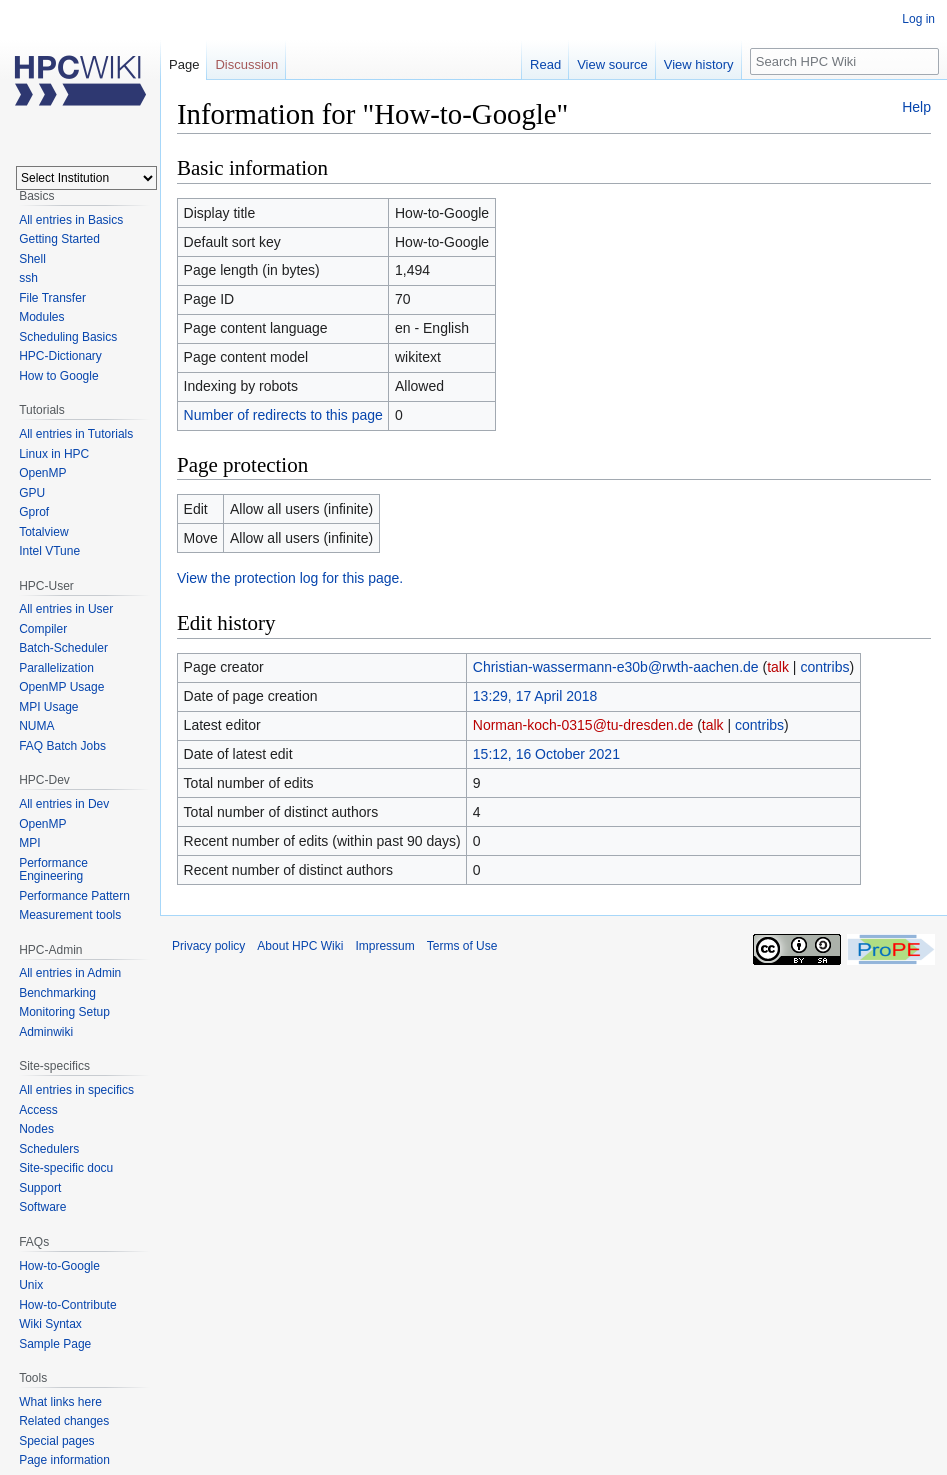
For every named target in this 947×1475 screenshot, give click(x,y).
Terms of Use (462, 946)
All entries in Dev (64, 804)
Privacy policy (208, 946)
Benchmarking (57, 993)
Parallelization (56, 668)
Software (42, 1207)
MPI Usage (48, 707)
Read (545, 64)
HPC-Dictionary (60, 356)
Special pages (56, 1441)
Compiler (43, 629)
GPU (32, 493)
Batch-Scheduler (63, 648)
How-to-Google (59, 1266)
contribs (824, 667)
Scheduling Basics (68, 337)
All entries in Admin (70, 973)
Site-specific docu (66, 1168)
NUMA (36, 726)
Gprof (34, 512)
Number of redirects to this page (283, 415)
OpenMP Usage (61, 687)
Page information (64, 1460)
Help (916, 107)
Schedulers (49, 1149)
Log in (918, 19)
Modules (41, 317)
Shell (32, 259)
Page (184, 64)
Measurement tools (70, 915)
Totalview (43, 532)
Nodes (36, 1129)
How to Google (58, 376)
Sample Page (55, 1344)
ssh (28, 278)
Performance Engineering (53, 870)
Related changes (64, 1421)
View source (612, 64)
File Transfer (52, 298)
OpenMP (42, 473)
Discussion (246, 64)
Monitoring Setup (64, 1012)
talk (778, 667)
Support (40, 1188)
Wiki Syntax (50, 1324)
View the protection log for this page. (290, 578)
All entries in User (66, 609)
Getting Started (59, 239)
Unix (31, 1285)
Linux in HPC (54, 454)
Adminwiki (46, 1032)
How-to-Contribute (67, 1305)
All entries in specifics (76, 1090)
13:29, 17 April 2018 (535, 696)
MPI (29, 843)
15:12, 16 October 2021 (546, 754)
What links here (60, 1402)
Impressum (384, 946)
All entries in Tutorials (76, 434)
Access (38, 1110)
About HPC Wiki (300, 946)
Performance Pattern (74, 896)
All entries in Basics (71, 220)
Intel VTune (49, 551)
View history (699, 64)
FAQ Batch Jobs (62, 746)
